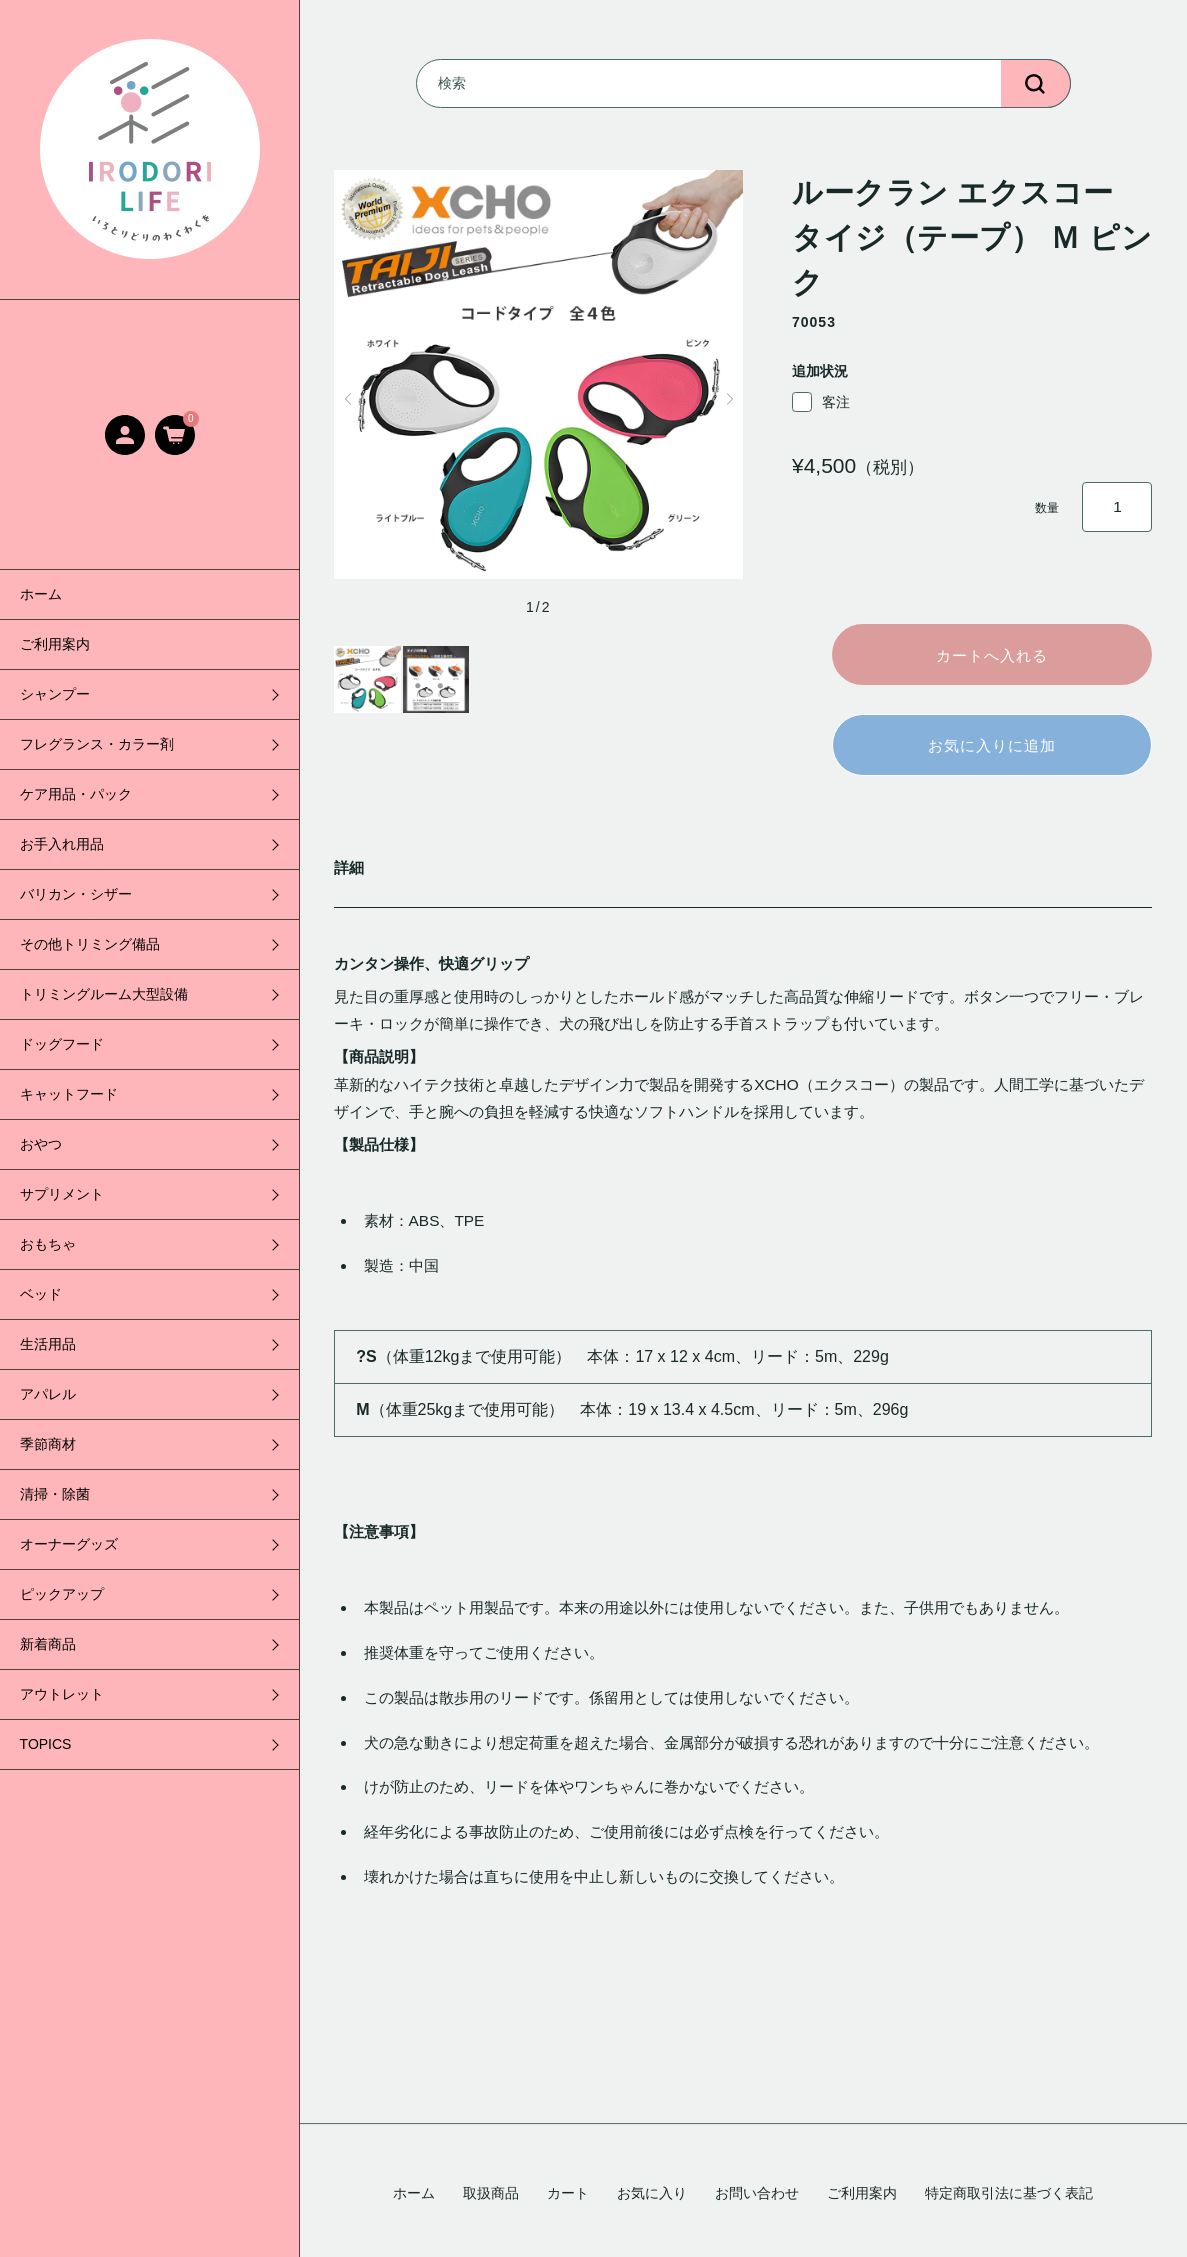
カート (568, 2193)
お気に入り (652, 2193)
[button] (347, 399)
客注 (821, 402)
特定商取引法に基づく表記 (1009, 2193)
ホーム (41, 594)
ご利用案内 (55, 644)
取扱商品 (491, 2193)
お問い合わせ (757, 2193)
